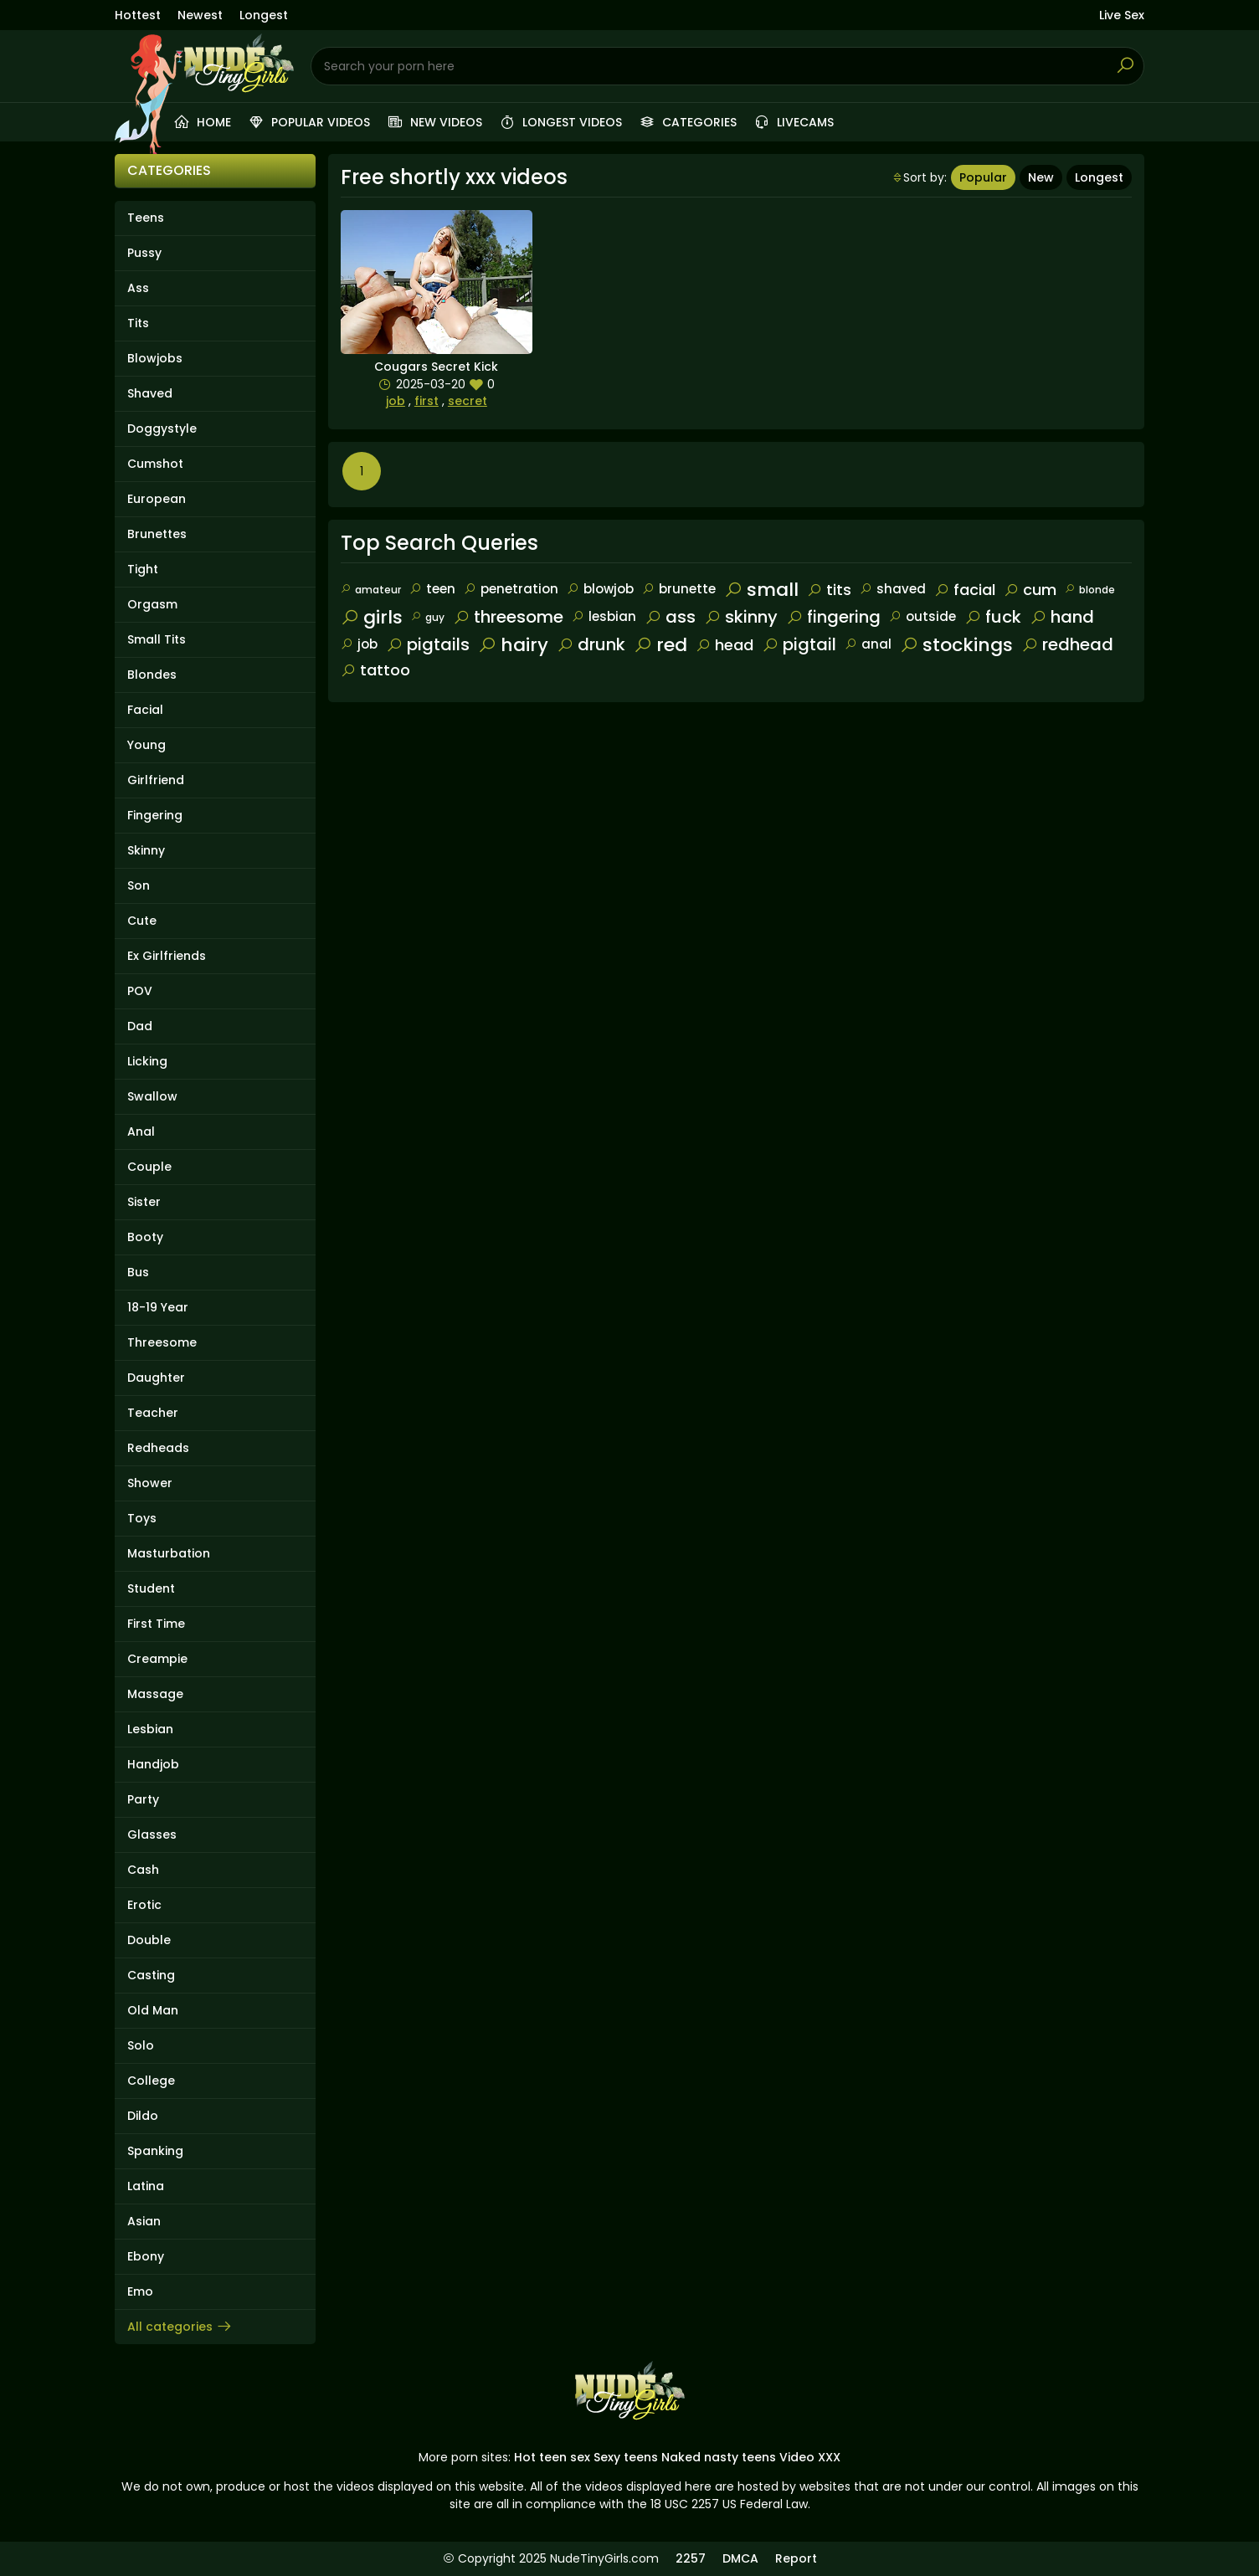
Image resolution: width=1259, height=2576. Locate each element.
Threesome (162, 1342)
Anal (141, 1131)
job (395, 401)
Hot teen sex (552, 2457)
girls (372, 617)
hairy (513, 645)
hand (1062, 617)
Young (146, 744)
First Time (156, 1623)
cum (1030, 589)
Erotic (144, 1904)
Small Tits (156, 639)
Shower (149, 1483)
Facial (145, 709)
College (151, 2080)
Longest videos (560, 122)
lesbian (604, 616)
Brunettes (157, 534)
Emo (140, 2291)
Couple (149, 1166)
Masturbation (168, 1553)
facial (964, 589)
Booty (145, 1237)
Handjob (153, 1764)
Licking (147, 1061)
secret (467, 401)
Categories (688, 122)
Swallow (152, 1096)
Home (202, 122)
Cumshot (155, 463)
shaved (893, 589)
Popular (983, 177)
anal (868, 644)
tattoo (375, 669)
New (1041, 177)
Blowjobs (154, 358)
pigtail (799, 644)
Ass (138, 288)
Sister (144, 1201)
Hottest (138, 15)
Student (151, 1588)
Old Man (152, 2010)
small (761, 590)
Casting (151, 1975)
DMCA (740, 2558)
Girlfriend (155, 780)
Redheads (158, 1447)
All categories (180, 2326)
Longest (263, 15)
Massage (155, 1694)
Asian (144, 2221)
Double (149, 1940)
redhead (1067, 644)
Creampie (157, 1658)
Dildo (142, 2115)
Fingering (154, 815)
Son (138, 885)
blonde (1090, 589)
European (156, 498)
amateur (371, 589)
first (426, 401)
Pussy (144, 252)
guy (428, 617)
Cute (142, 920)
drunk (591, 644)
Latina (145, 2186)
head (724, 644)
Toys (142, 1518)
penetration (511, 589)
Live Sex (1121, 15)
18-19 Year (157, 1307)
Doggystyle (162, 428)
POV (139, 991)
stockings (956, 645)
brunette (679, 589)
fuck (992, 617)
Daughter (156, 1377)
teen (432, 589)
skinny (741, 617)
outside (922, 616)
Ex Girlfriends (166, 955)
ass (670, 617)
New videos (434, 122)
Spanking (155, 2150)
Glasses (152, 1834)
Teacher (152, 1412)
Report (796, 2558)
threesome (508, 617)
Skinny (146, 850)
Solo (140, 2045)
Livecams (793, 122)
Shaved (149, 393)
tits (829, 589)
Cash (143, 1869)
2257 (691, 2558)
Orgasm (152, 604)
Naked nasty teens (718, 2457)
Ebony (145, 2256)
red (660, 645)
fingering (833, 617)
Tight (142, 569)
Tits (138, 323)
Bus (138, 1272)
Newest (200, 15)
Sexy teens (626, 2457)
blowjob (600, 589)
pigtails (428, 644)
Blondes (152, 674)
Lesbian (150, 1729)
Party (143, 1799)
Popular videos (309, 122)
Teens (145, 217)
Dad (139, 1026)
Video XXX (809, 2457)
